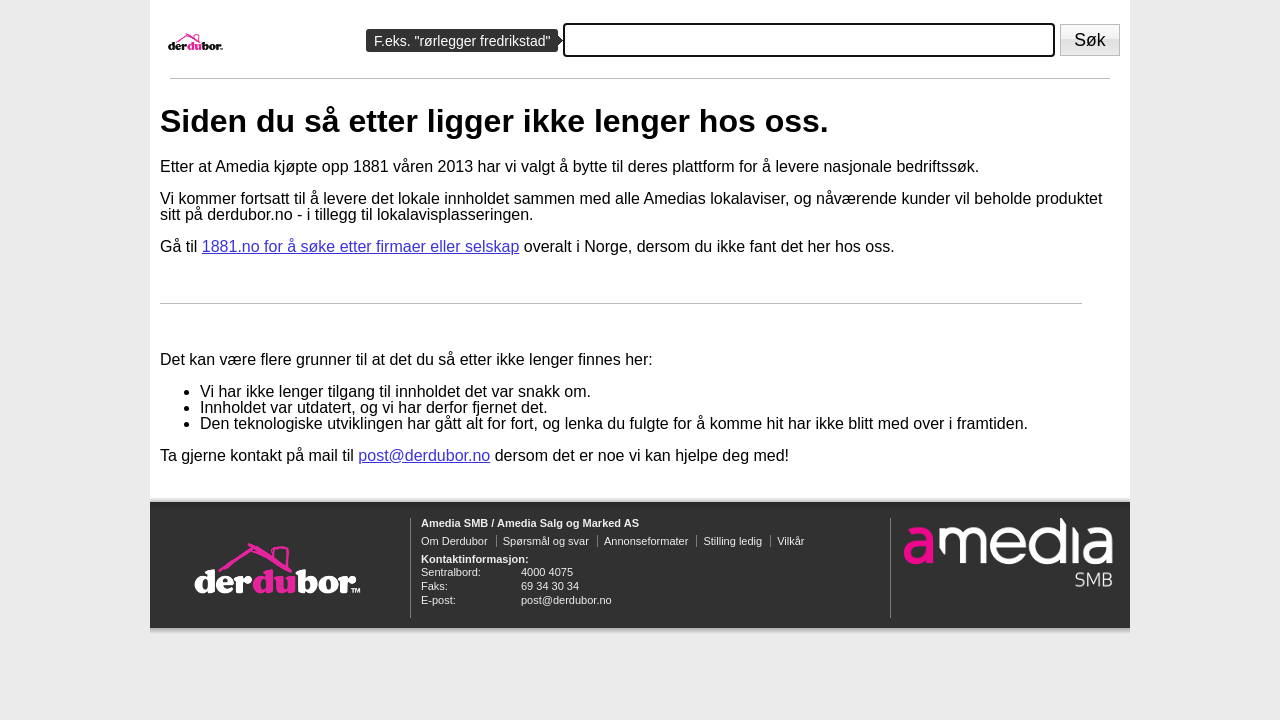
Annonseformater (646, 541)
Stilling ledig (732, 541)
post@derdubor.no (424, 455)
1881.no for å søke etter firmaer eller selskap (360, 246)
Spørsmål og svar (546, 541)
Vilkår (790, 541)
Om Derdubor (454, 541)
